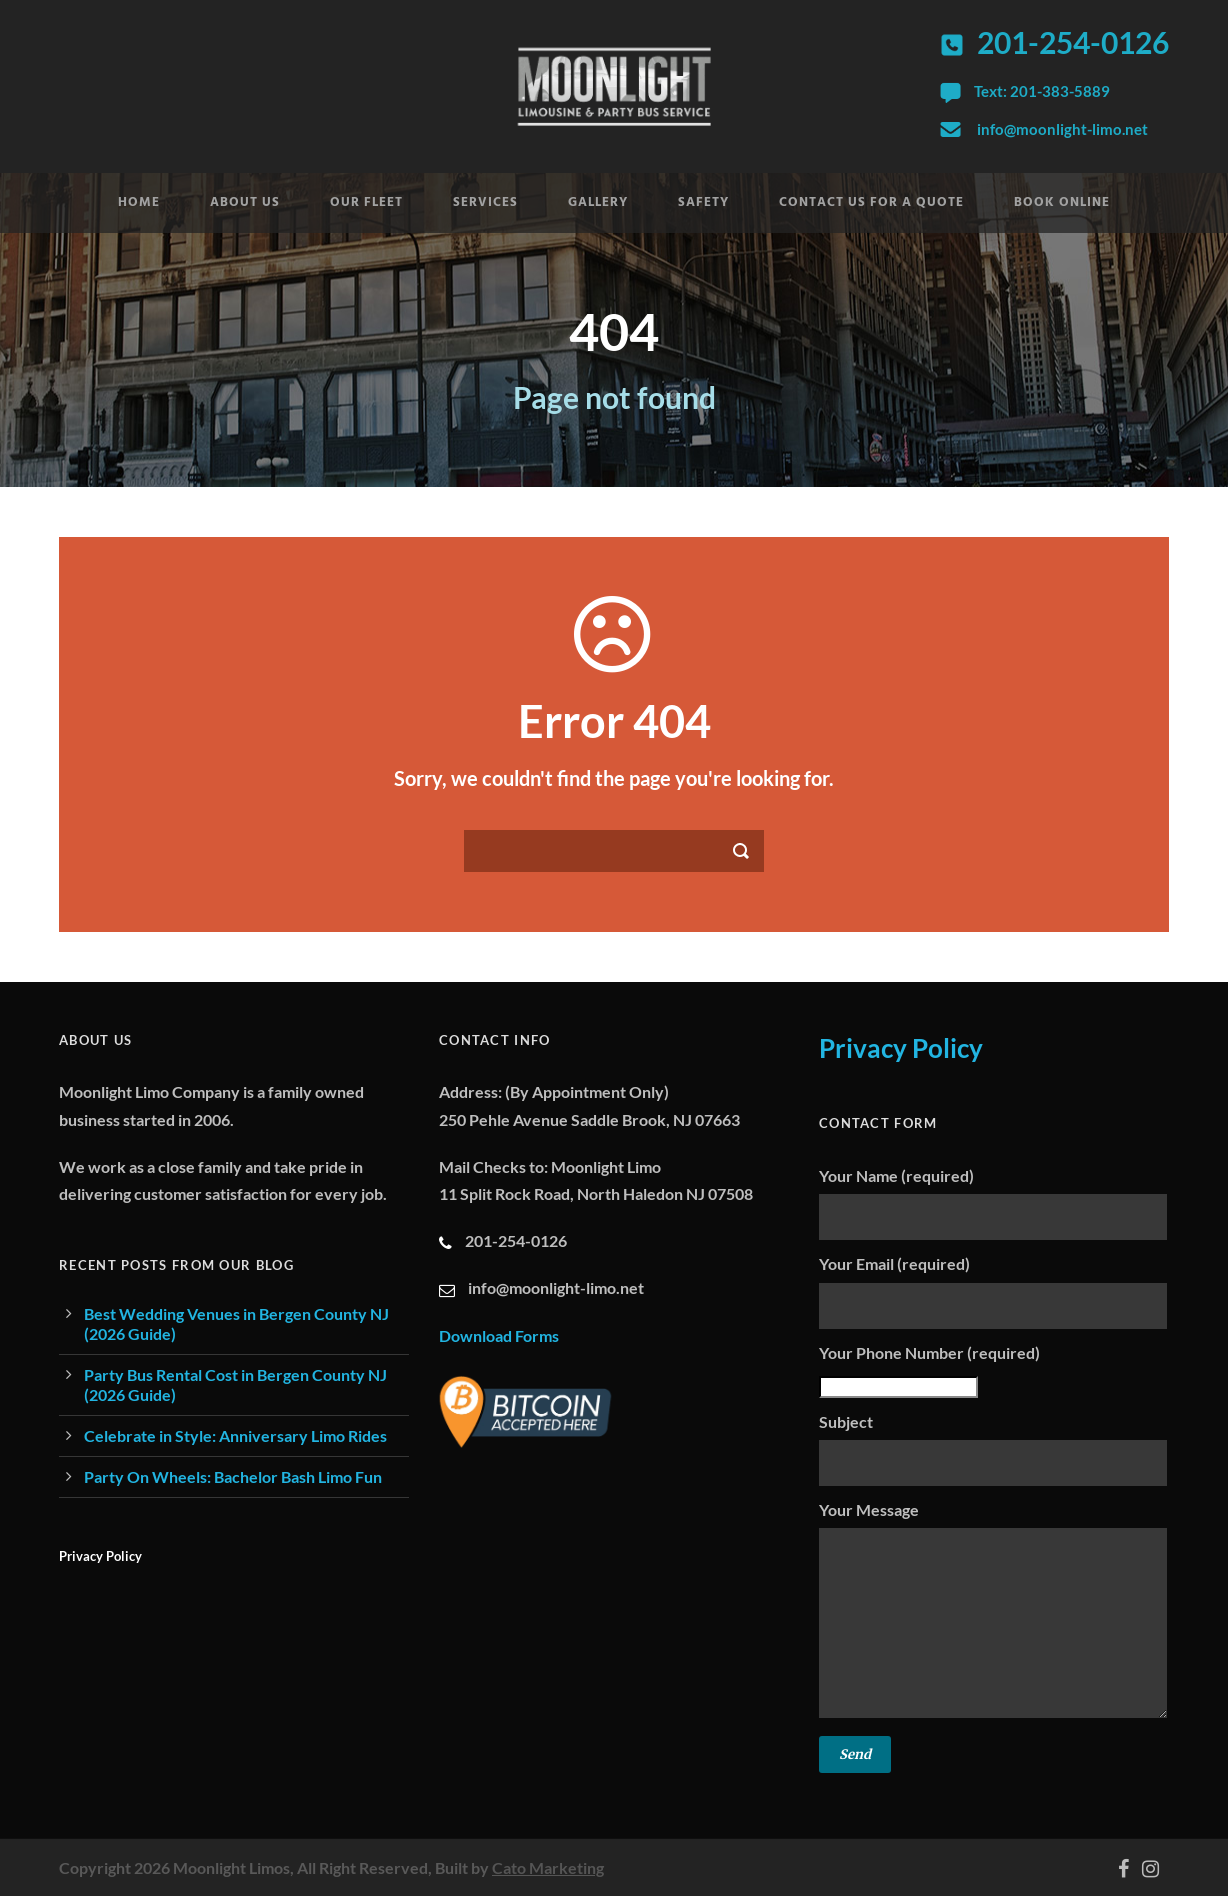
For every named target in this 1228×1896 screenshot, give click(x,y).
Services (485, 202)
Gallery (598, 202)
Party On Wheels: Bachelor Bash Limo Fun (233, 1476)
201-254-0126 (1073, 42)
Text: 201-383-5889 (1042, 91)
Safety (703, 202)
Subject (994, 1449)
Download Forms (499, 1335)
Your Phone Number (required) (994, 1370)
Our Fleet (366, 202)
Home (139, 202)
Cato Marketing (548, 1867)
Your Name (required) (994, 1203)
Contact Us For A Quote (871, 202)
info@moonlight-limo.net (1062, 129)
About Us (245, 202)
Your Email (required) (994, 1291)
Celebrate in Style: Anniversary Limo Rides (235, 1435)
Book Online (1062, 202)
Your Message (994, 1612)
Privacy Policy (100, 1556)
